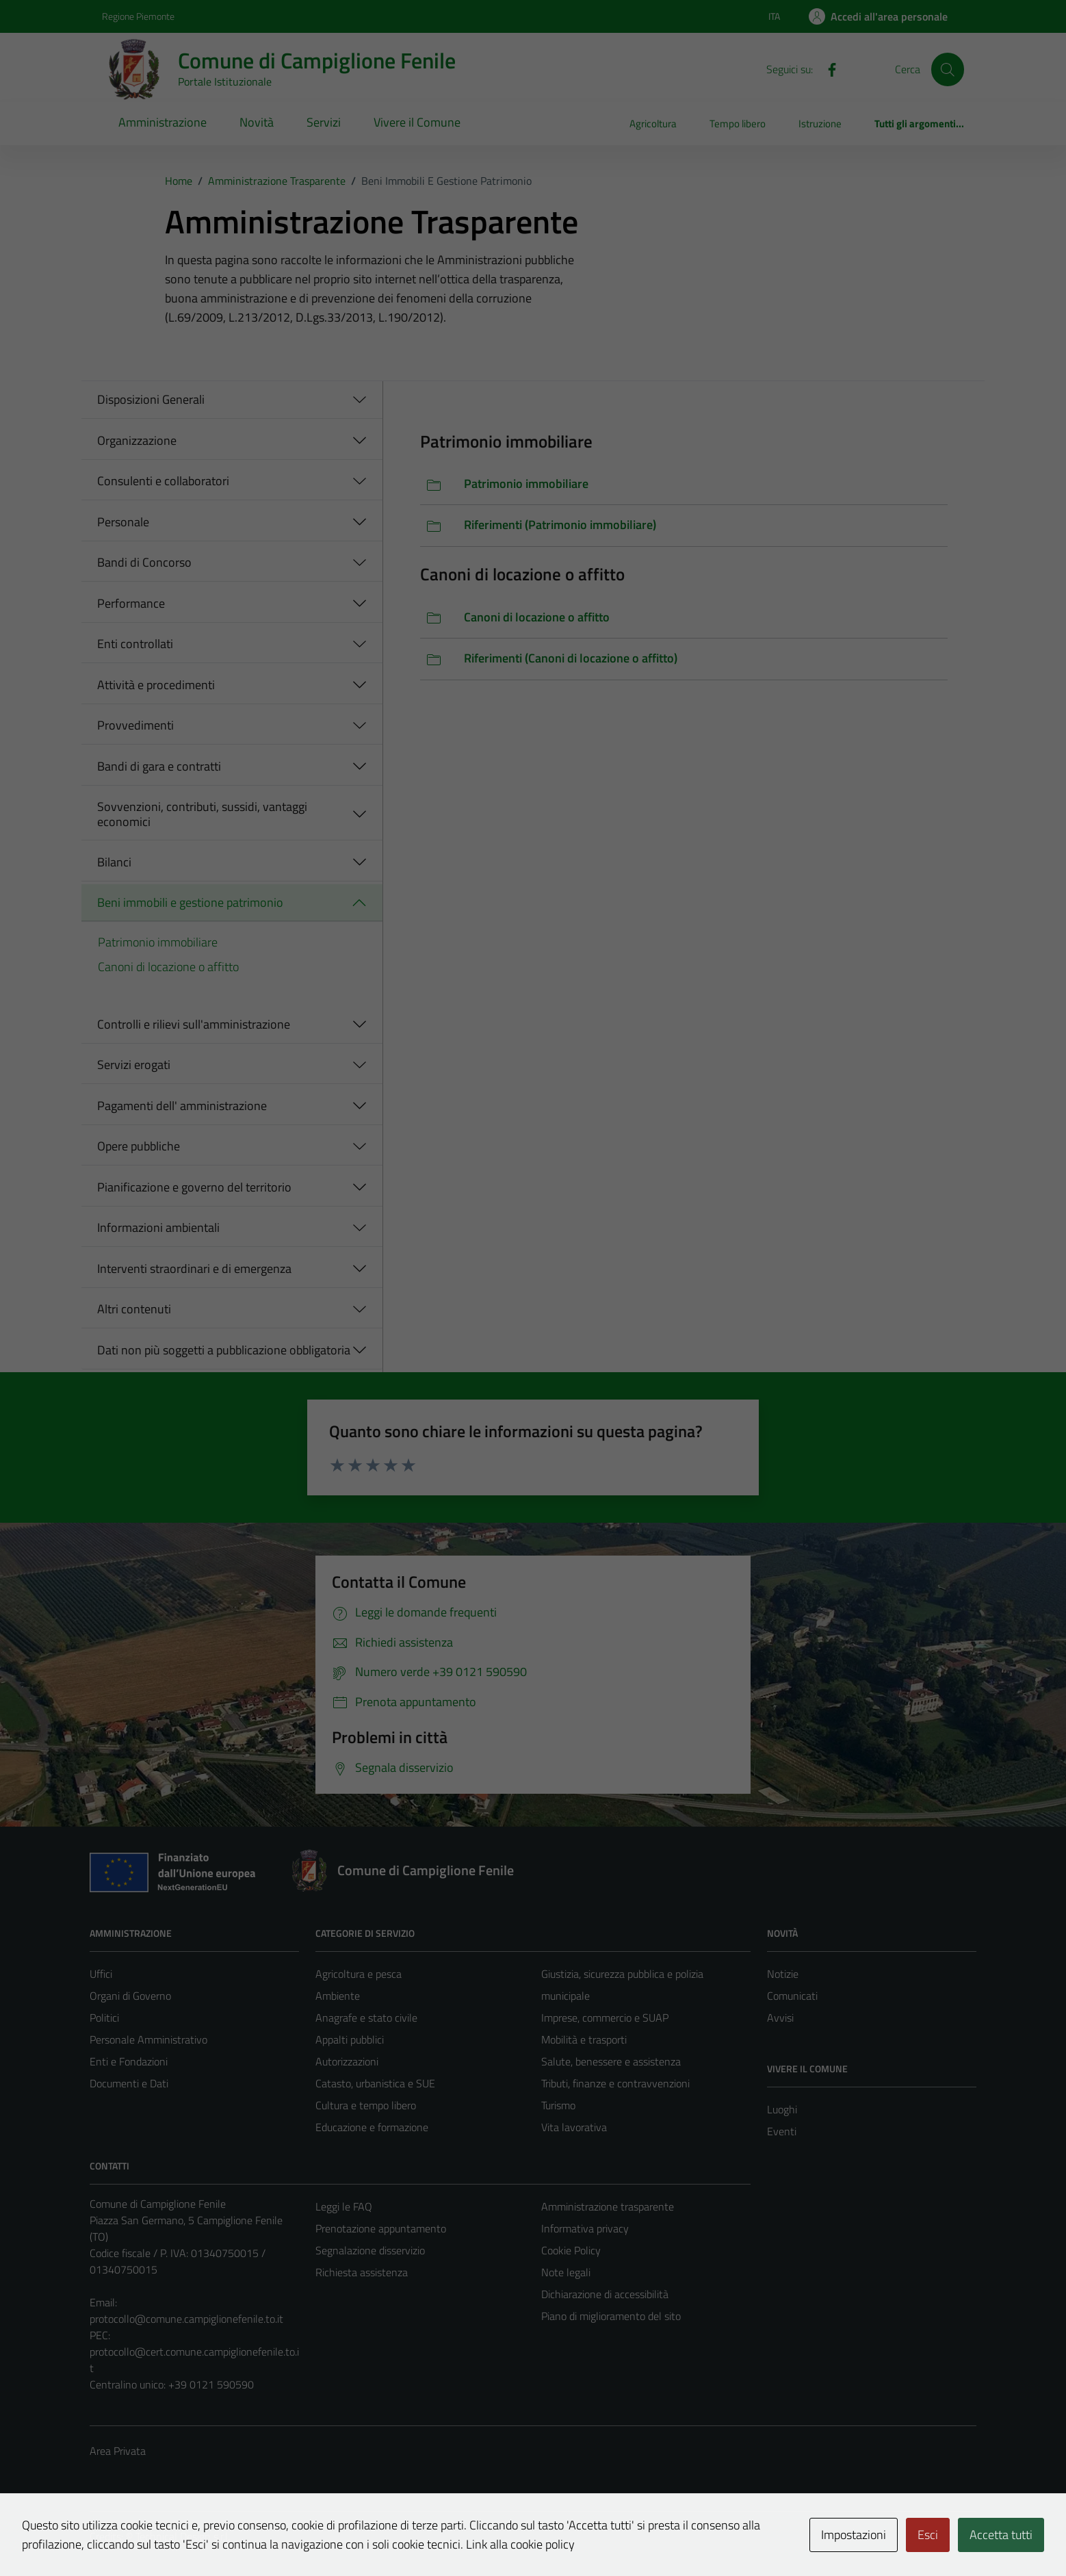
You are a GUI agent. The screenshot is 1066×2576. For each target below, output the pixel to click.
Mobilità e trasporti (584, 2039)
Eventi (781, 2131)
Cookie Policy (571, 2250)
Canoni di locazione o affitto (168, 966)
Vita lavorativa (574, 2127)
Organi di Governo (130, 1995)
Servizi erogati (133, 1064)
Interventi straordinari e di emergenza (194, 1268)
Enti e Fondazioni (129, 2061)
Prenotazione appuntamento (380, 2228)
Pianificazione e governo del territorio (194, 1187)
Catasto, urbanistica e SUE (375, 2083)
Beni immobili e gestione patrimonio (190, 902)
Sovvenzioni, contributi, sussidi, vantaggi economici (202, 814)
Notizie (782, 1974)
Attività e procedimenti (156, 684)
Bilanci (114, 862)
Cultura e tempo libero (365, 2105)
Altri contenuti (134, 1309)
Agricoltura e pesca (358, 1974)
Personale (123, 522)
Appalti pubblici (349, 2039)
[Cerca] (947, 69)
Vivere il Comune (417, 122)
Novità (256, 122)
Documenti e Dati (129, 2083)
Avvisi (780, 2017)
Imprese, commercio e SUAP (604, 2017)
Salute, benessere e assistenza (611, 2061)
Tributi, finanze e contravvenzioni (615, 2083)
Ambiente (337, 1995)
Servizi (324, 122)
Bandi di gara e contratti (159, 766)
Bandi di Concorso (144, 562)
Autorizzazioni (346, 2061)
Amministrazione (162, 122)
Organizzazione (137, 440)
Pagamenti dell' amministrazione (182, 1105)
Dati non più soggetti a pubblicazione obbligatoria (223, 1350)
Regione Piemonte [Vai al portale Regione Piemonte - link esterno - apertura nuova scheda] (138, 16)
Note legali (565, 2272)
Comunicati (792, 1995)
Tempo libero (738, 123)
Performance (131, 603)
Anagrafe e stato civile (366, 2017)
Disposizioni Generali (151, 399)
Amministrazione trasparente (607, 2206)
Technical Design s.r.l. (182, 2536)
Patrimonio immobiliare (158, 942)
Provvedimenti (135, 725)
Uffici (101, 1974)
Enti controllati (135, 643)
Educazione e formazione (371, 2127)
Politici (104, 2017)
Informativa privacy (585, 2228)
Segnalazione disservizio (370, 2250)
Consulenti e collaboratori (163, 481)
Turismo (558, 2105)
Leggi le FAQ (343, 2206)
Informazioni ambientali (158, 1227)
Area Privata (118, 2451)
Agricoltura (653, 123)
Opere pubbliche (138, 1146)
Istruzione (820, 123)
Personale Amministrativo (148, 2039)
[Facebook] (826, 68)
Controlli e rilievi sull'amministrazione (193, 1024)
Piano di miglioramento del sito (611, 2316)
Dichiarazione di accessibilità (604, 2294)
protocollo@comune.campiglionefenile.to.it (186, 2318)
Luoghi (782, 2109)
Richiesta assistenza (361, 2272)
